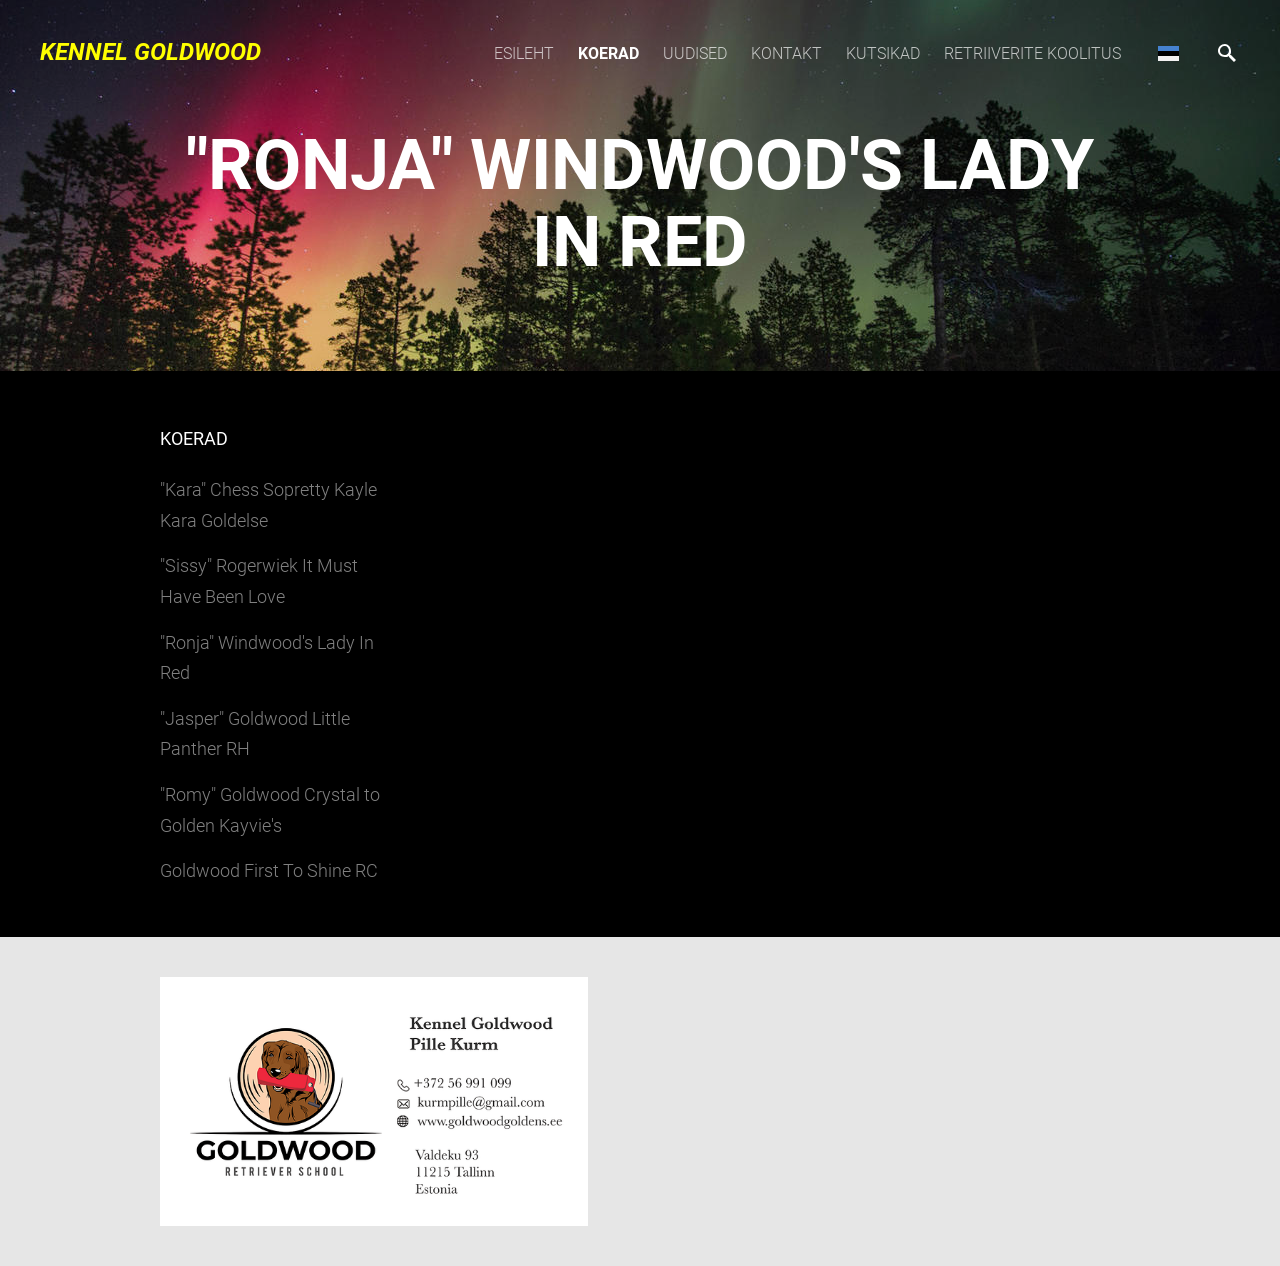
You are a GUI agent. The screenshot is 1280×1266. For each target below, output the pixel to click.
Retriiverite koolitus (1032, 53)
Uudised (695, 53)
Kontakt (786, 53)
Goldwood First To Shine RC (269, 870)
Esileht (524, 53)
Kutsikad (883, 53)
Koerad (608, 53)
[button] (1168, 53)
